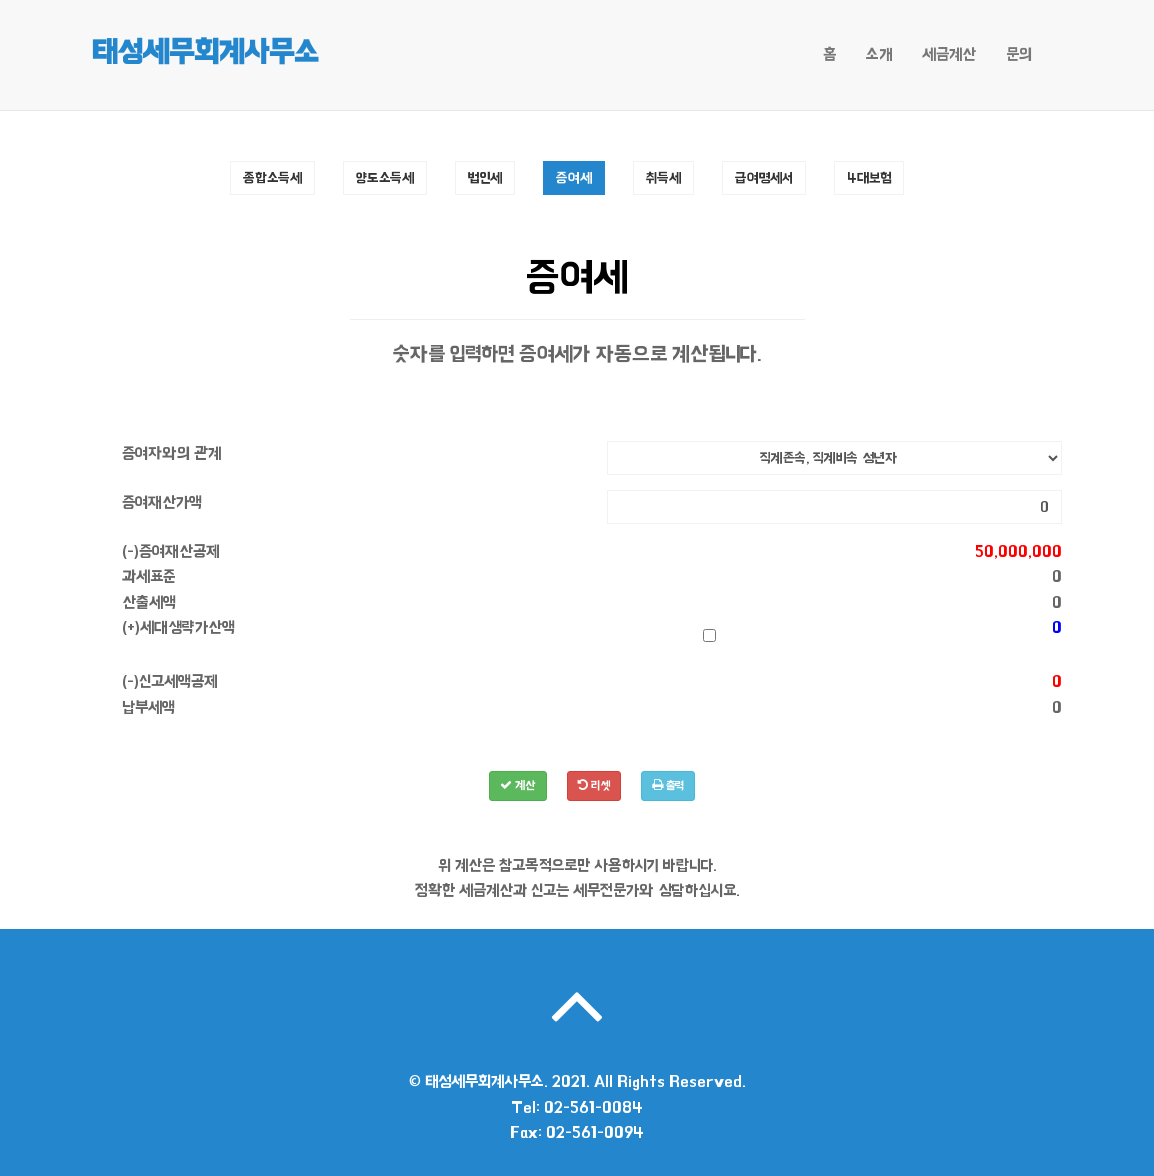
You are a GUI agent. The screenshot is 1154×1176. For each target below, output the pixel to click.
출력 (668, 785)
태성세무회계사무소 (205, 52)
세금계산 (949, 54)
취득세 (663, 177)
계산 (518, 785)
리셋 (594, 785)
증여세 (574, 177)
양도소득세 (385, 177)
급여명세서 (764, 177)
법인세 (485, 177)
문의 (1019, 54)
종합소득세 (272, 177)
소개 (879, 54)
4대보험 (869, 177)
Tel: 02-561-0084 (577, 1107)
